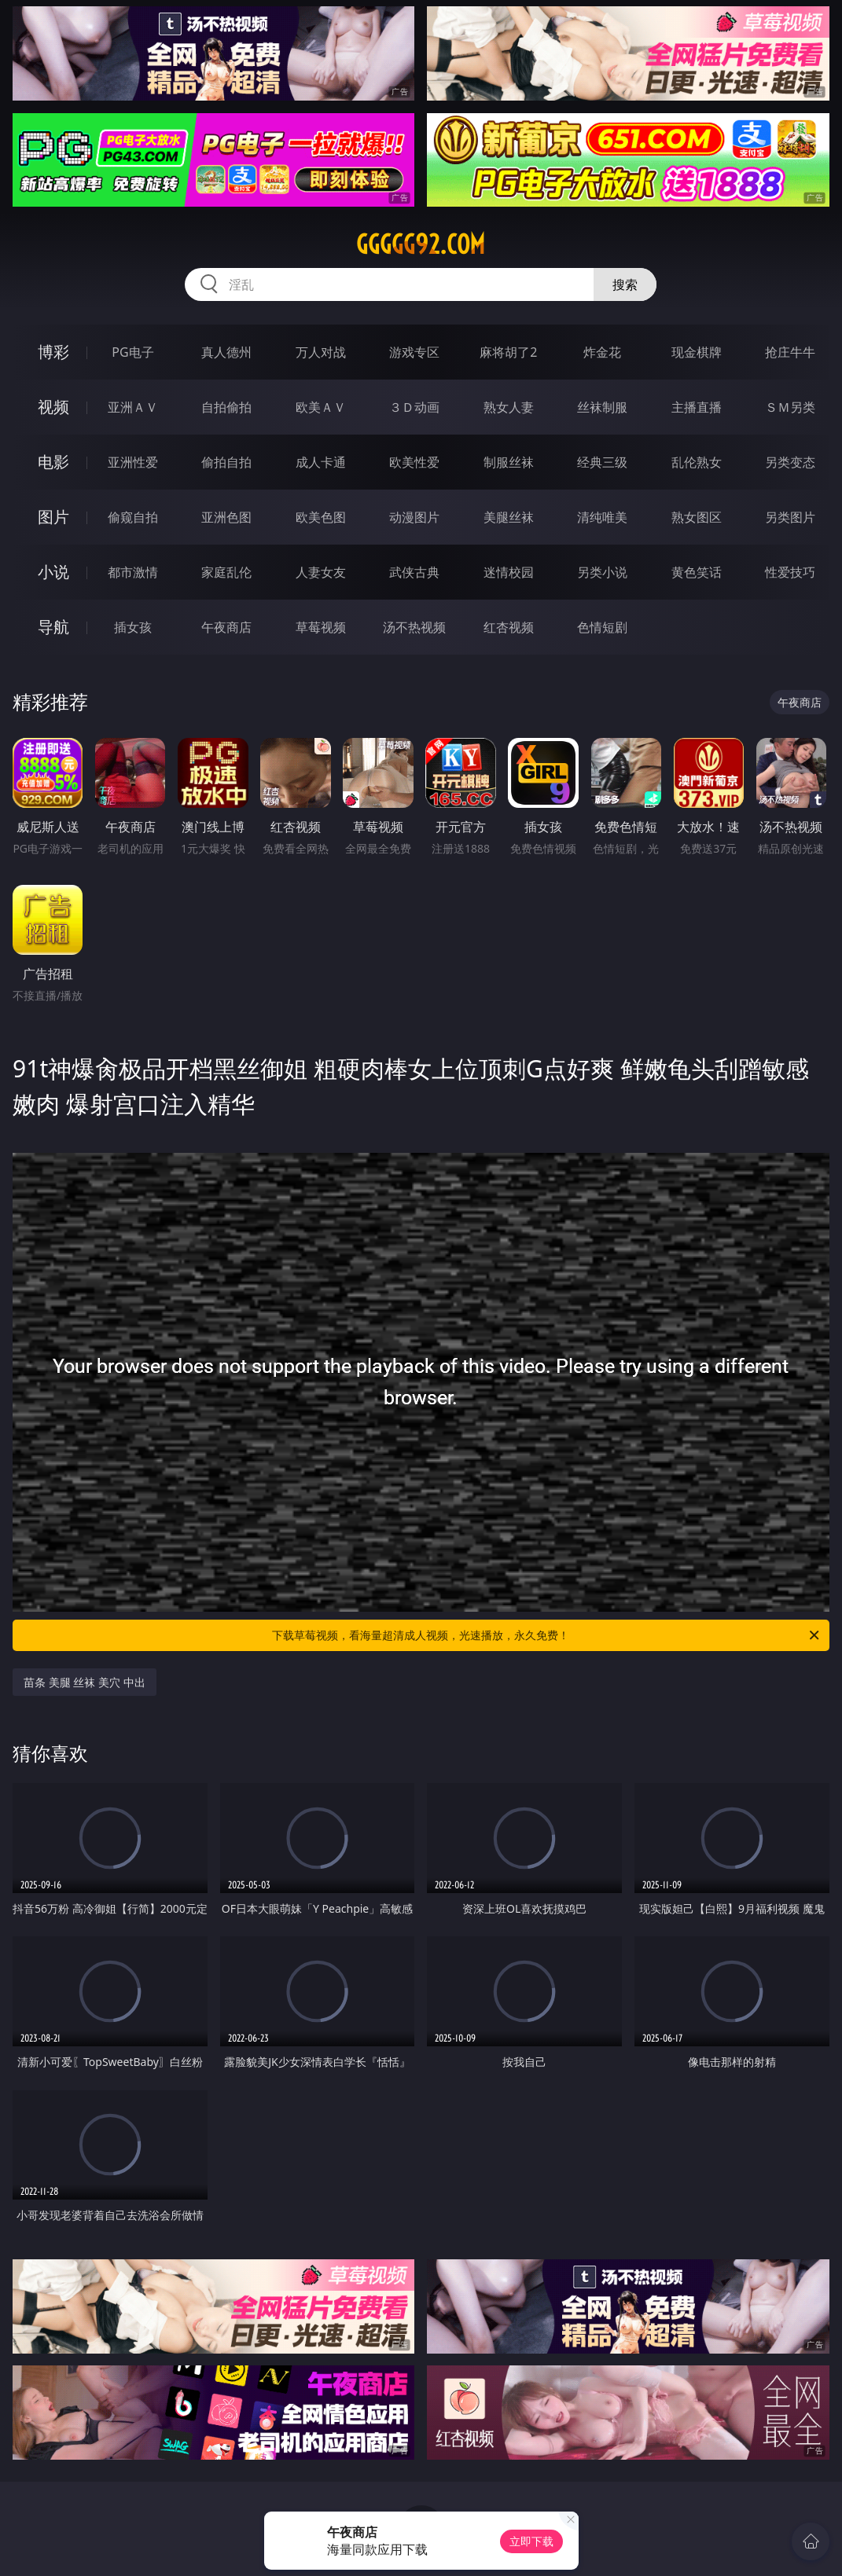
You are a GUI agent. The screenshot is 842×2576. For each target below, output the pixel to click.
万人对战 (321, 352)
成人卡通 (321, 462)
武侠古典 (414, 572)
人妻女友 (321, 572)
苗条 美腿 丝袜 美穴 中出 (84, 1682)
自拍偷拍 (226, 407)
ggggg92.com (420, 244)
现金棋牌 (696, 352)
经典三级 (602, 462)
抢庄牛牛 (790, 352)
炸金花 (602, 352)
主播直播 (696, 407)
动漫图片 (414, 517)
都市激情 (133, 572)
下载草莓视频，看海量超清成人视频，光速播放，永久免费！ (546, 1635)
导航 (53, 626)
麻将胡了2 (508, 352)
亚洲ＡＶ (133, 407)
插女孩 (133, 627)
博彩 (53, 351)
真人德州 (226, 352)
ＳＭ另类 (790, 407)
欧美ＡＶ (321, 407)
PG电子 (132, 352)
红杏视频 (509, 627)
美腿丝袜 (509, 517)
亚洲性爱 (133, 462)
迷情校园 (509, 572)
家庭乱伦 (226, 572)
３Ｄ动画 (414, 407)
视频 (53, 406)
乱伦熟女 (696, 462)
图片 (53, 516)
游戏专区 (414, 352)
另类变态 (790, 462)
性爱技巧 (790, 572)
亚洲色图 (226, 517)
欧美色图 (321, 517)
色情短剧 (602, 627)
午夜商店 (226, 627)
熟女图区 (696, 517)
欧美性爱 (414, 462)
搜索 (625, 284)
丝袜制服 (602, 407)
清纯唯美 (602, 517)
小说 (53, 571)
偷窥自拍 (133, 517)
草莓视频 (321, 627)
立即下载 (531, 2541)
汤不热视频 (414, 627)
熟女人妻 (509, 407)
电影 (53, 461)
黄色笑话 (696, 572)
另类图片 (790, 517)
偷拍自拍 (226, 462)
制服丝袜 (509, 462)
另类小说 (602, 572)
